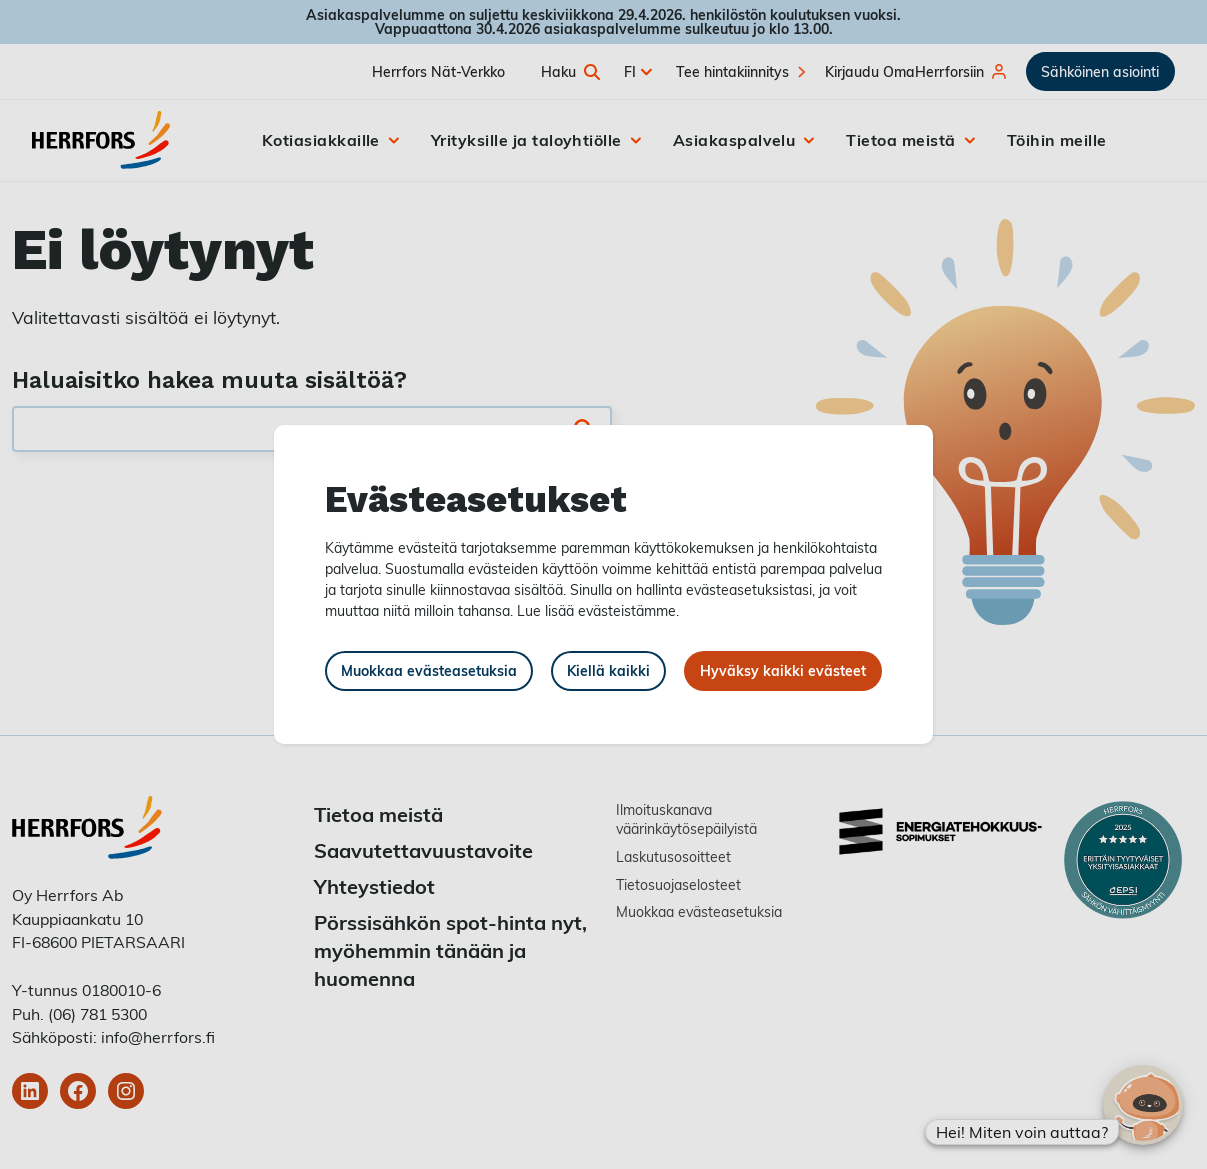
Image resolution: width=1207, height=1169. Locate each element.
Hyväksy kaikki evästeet (783, 670)
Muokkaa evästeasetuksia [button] (429, 670)
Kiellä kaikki (608, 670)
